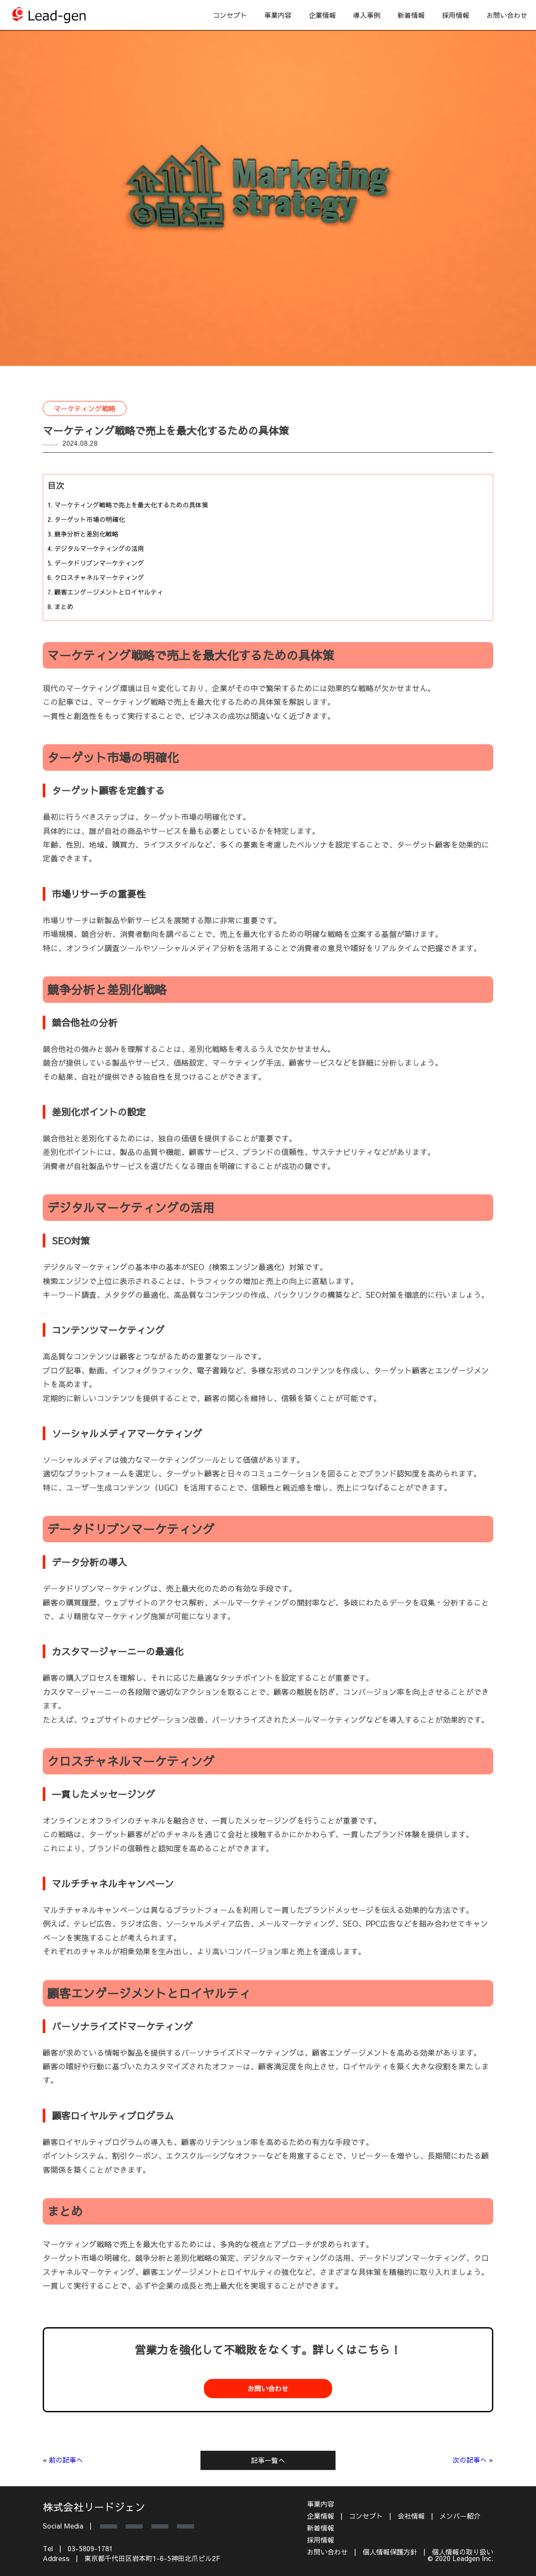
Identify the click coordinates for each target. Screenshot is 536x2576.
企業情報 (322, 15)
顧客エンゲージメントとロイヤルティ (108, 591)
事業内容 (278, 15)
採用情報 (455, 15)
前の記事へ (66, 2459)
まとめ (64, 606)
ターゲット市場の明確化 (89, 519)
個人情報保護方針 (389, 2551)
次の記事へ (470, 2459)
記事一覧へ (268, 2460)
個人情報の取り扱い (462, 2551)
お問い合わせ (506, 15)
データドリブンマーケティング (99, 562)
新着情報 (411, 15)
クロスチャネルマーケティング (99, 577)
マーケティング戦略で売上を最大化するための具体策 (131, 504)
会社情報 (411, 2515)
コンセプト (230, 15)
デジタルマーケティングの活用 (99, 548)
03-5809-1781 (90, 2548)
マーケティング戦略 (84, 408)
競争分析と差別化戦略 (86, 533)
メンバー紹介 (459, 2515)
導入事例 (366, 15)
